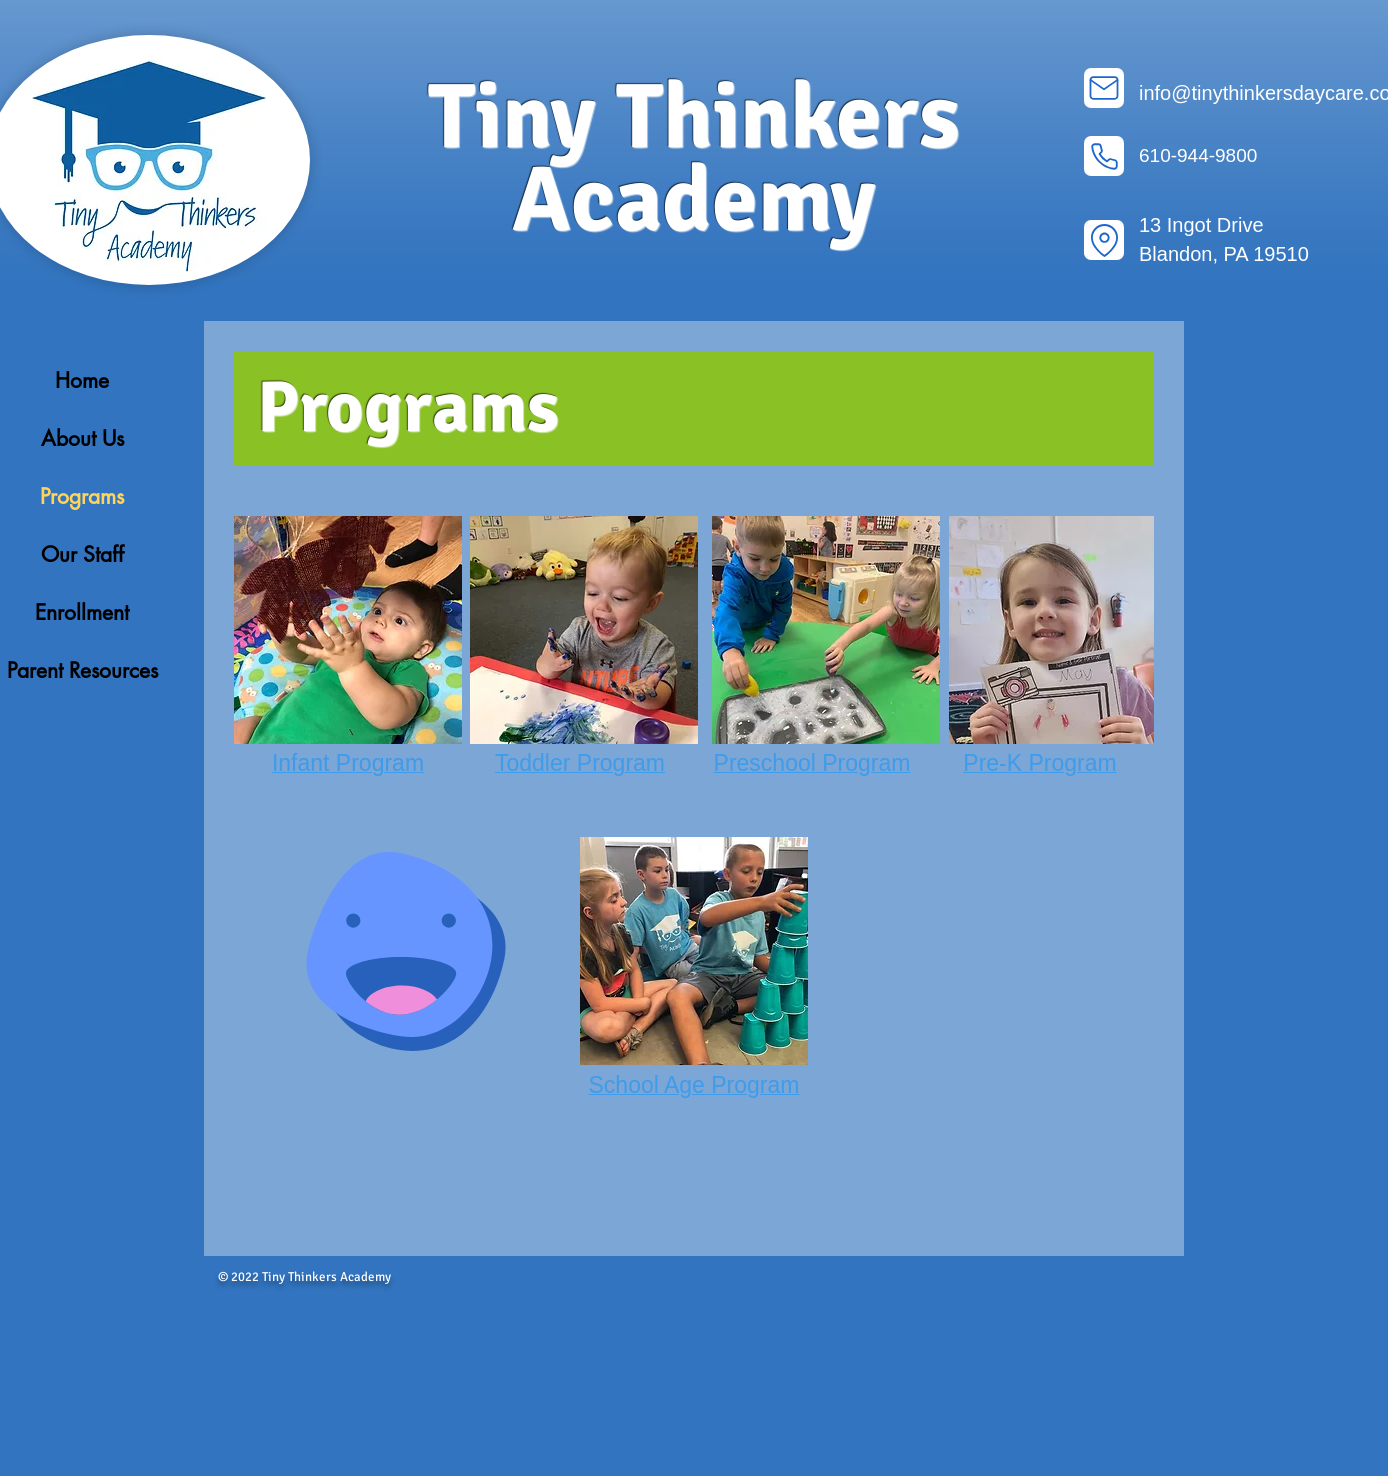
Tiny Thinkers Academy (694, 159)
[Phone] (1104, 156)
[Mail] (1104, 88)
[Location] (1104, 240)
